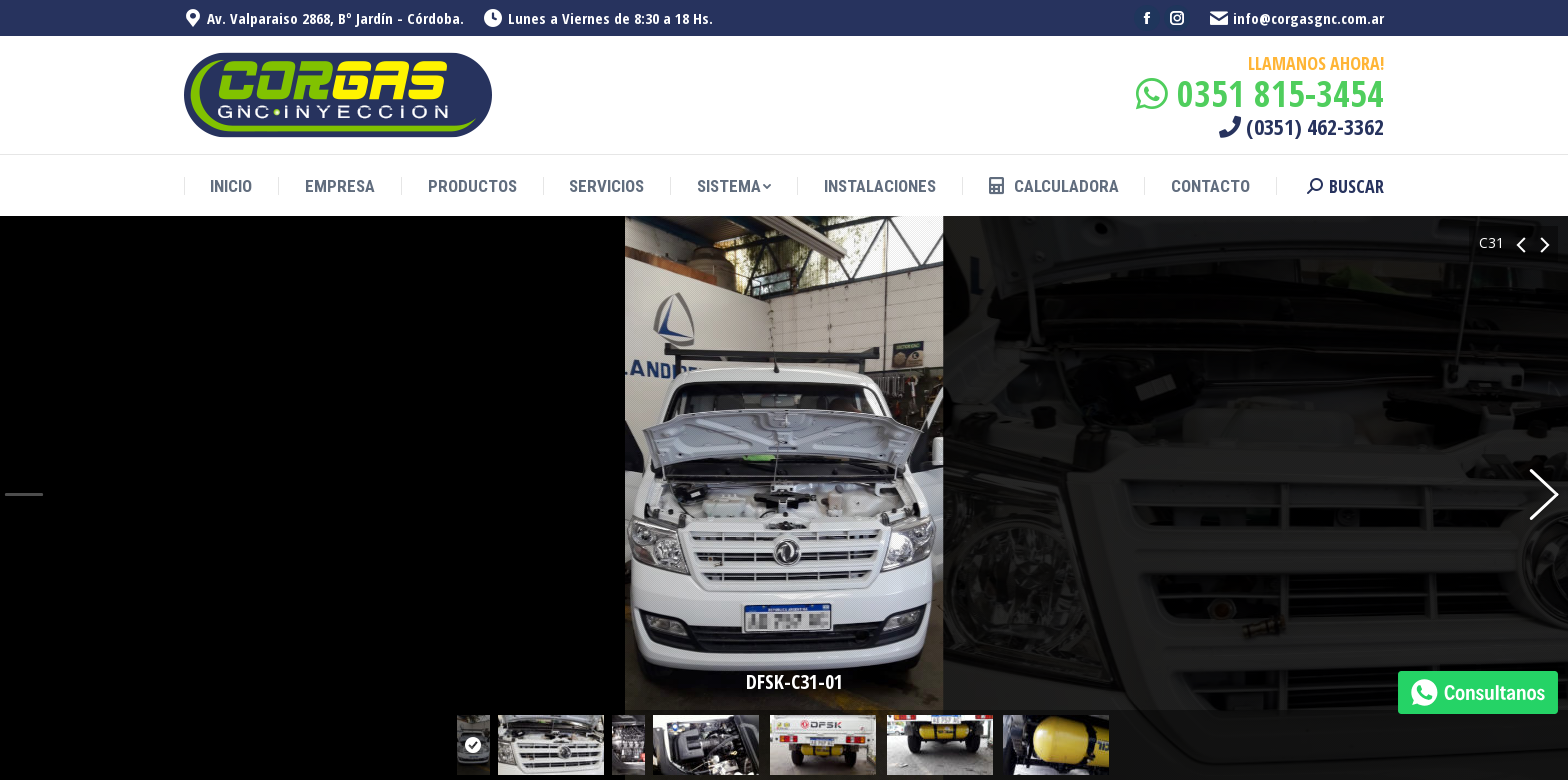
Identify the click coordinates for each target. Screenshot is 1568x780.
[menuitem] (231, 186)
